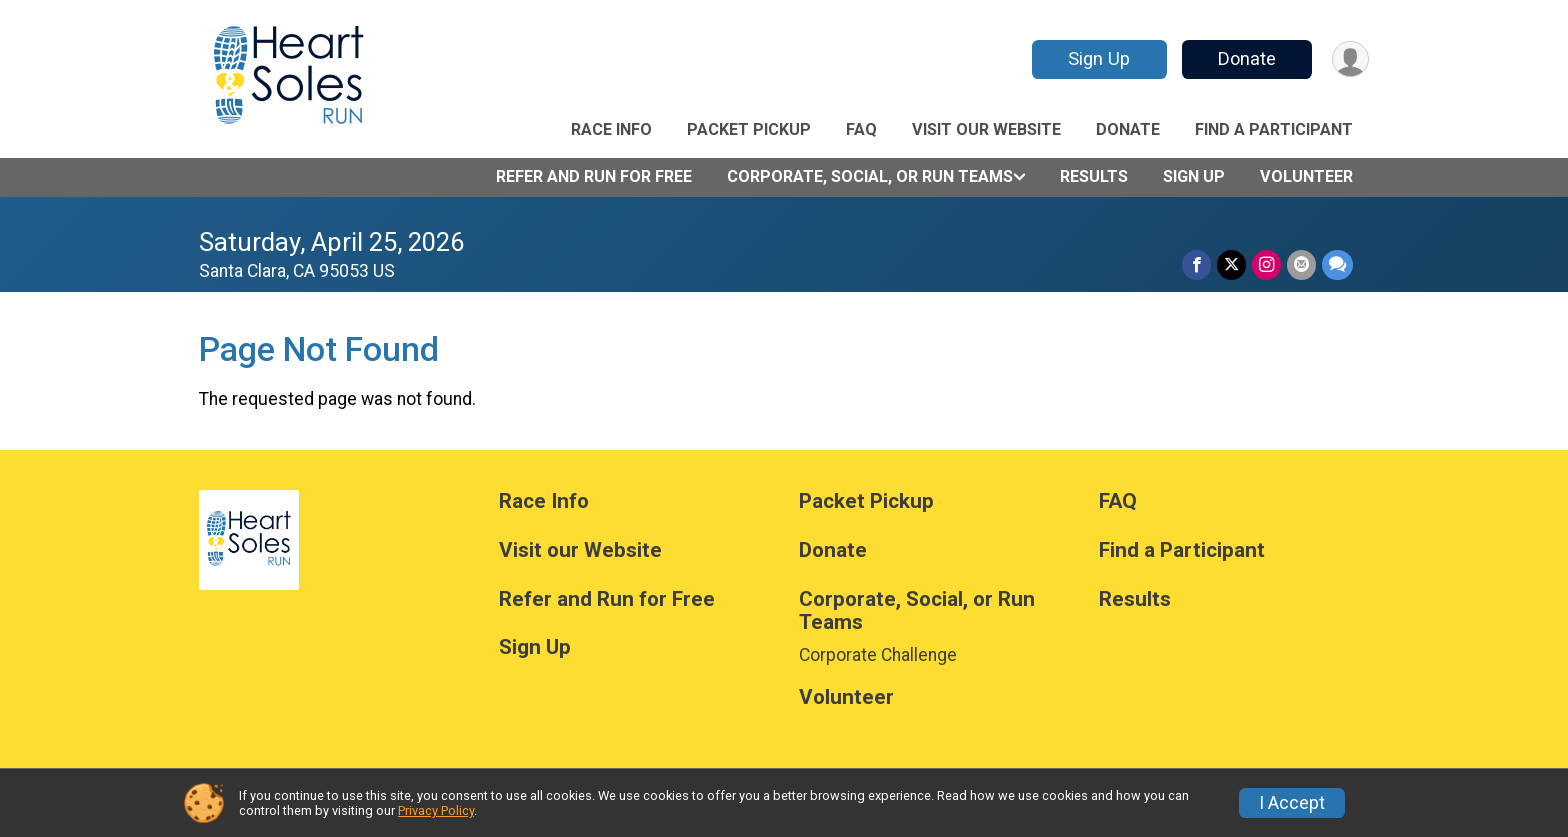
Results (1094, 176)
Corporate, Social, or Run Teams (870, 176)
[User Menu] (1350, 59)
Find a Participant (1274, 129)
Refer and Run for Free (594, 176)
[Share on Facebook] (1196, 264)
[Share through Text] (1337, 264)
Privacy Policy (436, 810)
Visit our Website (986, 129)
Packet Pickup (749, 129)
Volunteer (1306, 176)
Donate (1247, 58)
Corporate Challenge (878, 655)
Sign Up (1099, 58)
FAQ (861, 129)
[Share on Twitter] (1231, 264)
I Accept (1292, 803)
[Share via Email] (1301, 264)
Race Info (611, 129)
